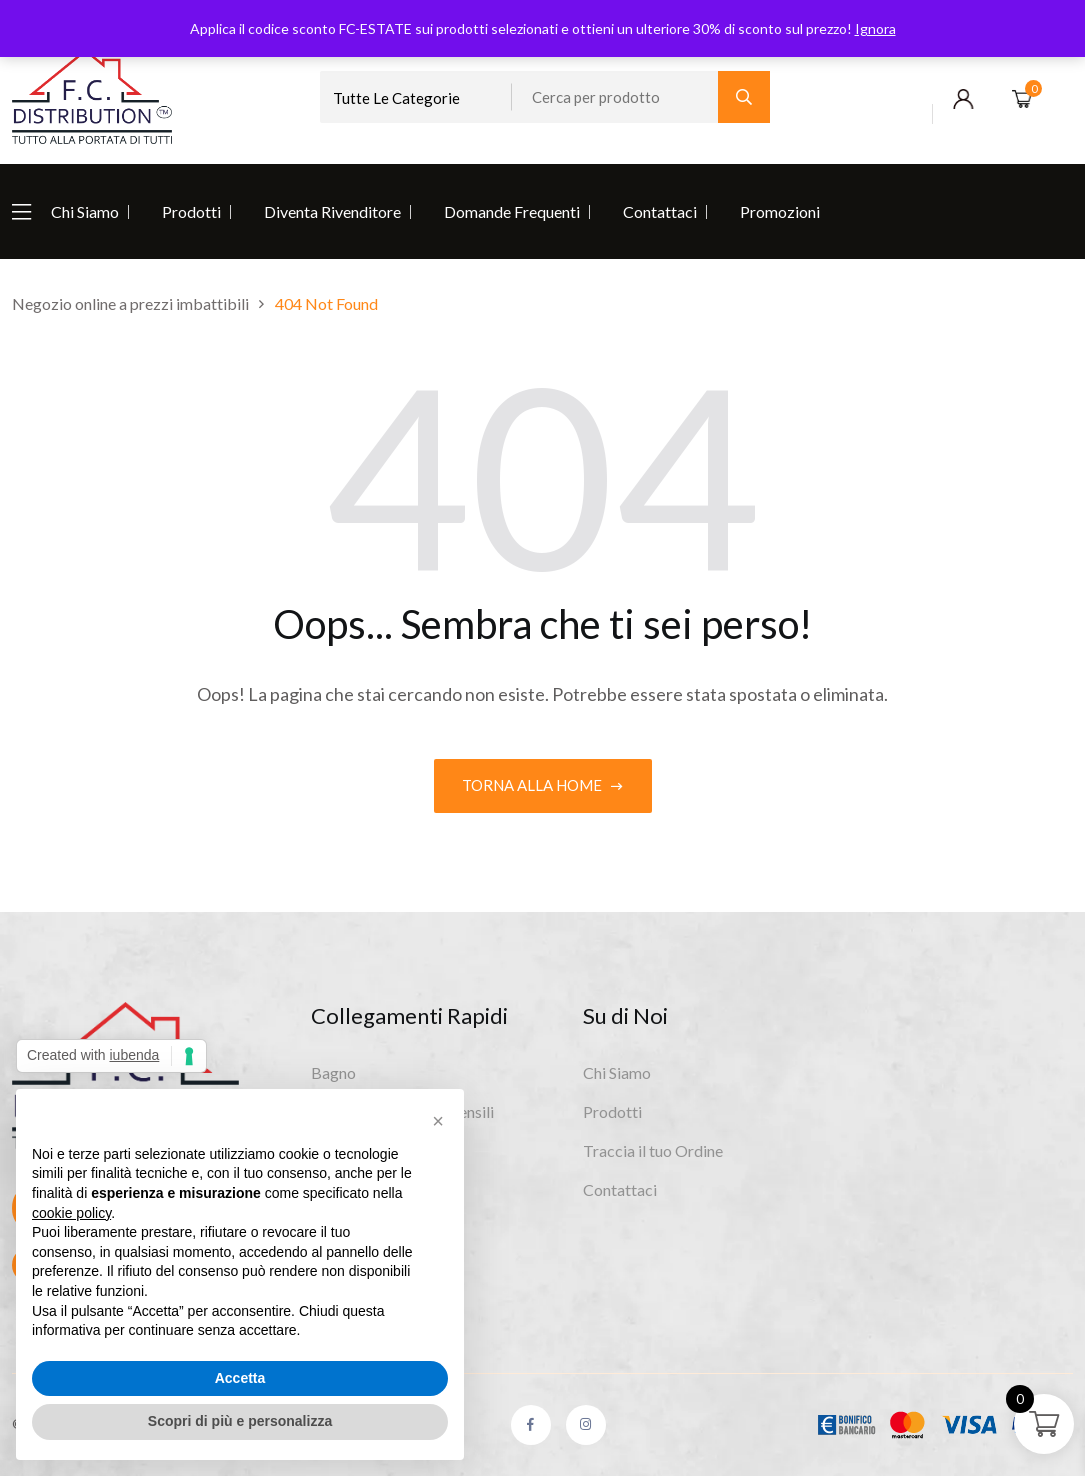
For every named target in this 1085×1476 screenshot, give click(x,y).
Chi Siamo (85, 211)
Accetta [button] (240, 1378)
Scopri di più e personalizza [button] (240, 1421)
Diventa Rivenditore (332, 211)
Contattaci (660, 211)
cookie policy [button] (71, 1213)
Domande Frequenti (512, 211)
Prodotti (191, 211)
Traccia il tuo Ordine (653, 1150)
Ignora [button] (875, 28)
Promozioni (780, 211)
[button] (438, 1121)
